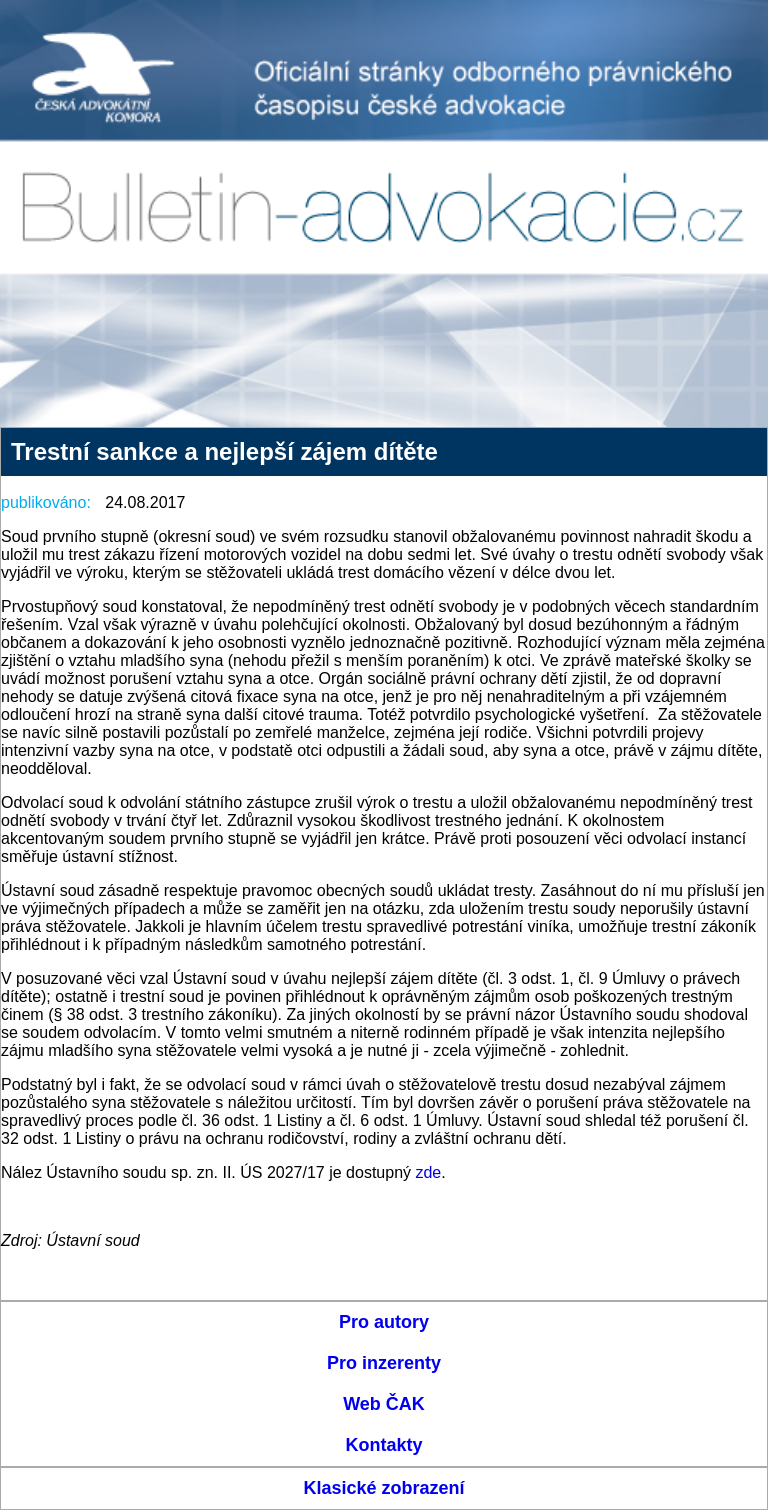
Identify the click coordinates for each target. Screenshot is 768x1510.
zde (428, 1172)
